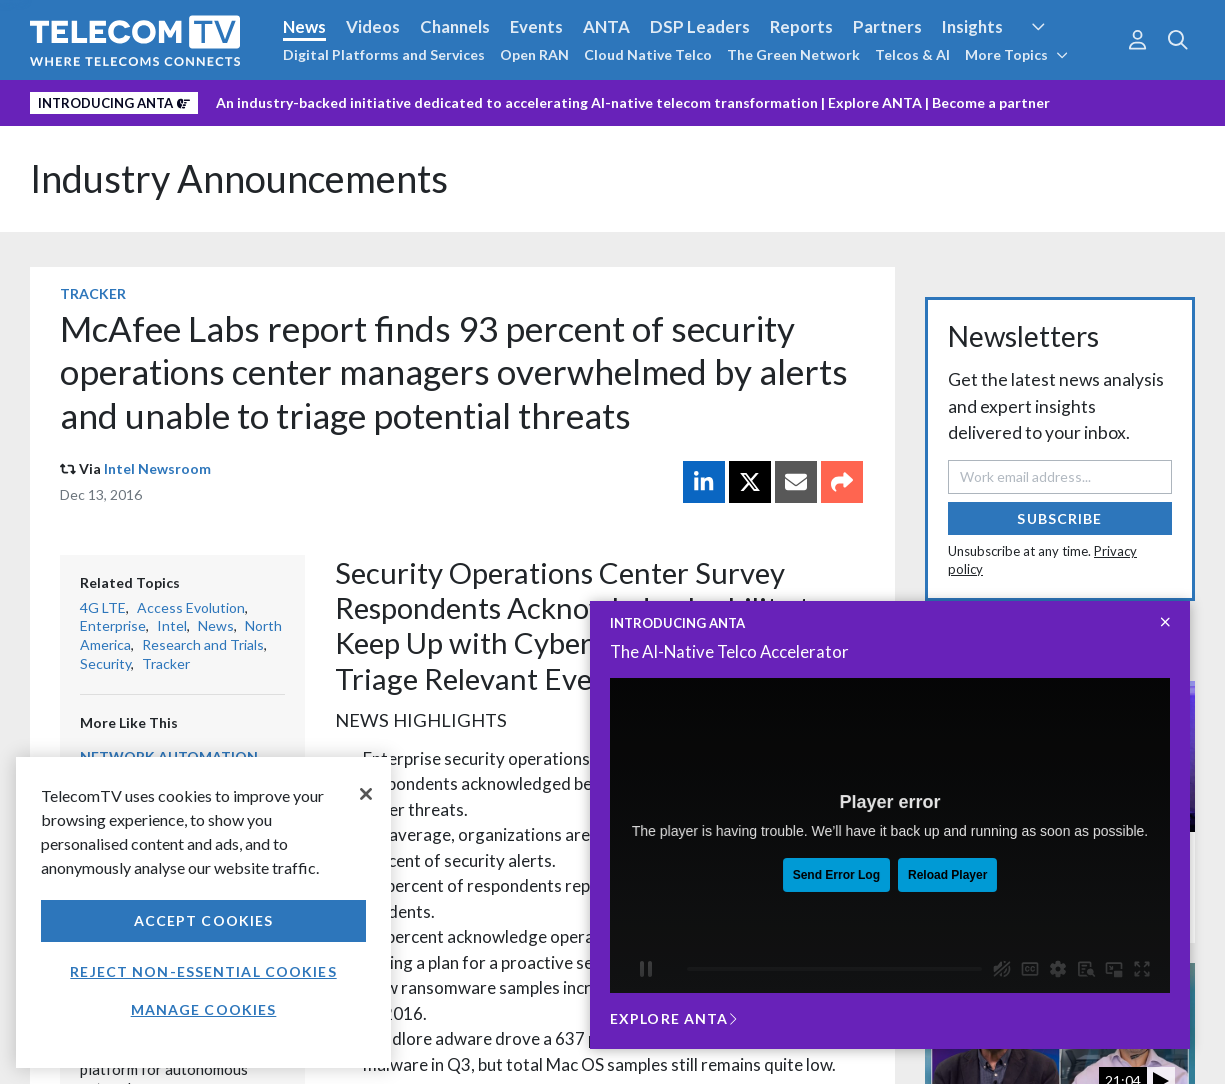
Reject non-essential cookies (203, 971)
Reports (801, 26)
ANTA (606, 26)
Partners (887, 26)
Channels (455, 26)
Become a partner (991, 102)
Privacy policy (123, 1075)
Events (536, 26)
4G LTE (103, 607)
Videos (373, 26)
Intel (172, 625)
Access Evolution (191, 607)
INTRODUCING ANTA (677, 623)
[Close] (366, 794)
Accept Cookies (204, 920)
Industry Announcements (239, 178)
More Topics (1016, 54)
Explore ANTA (875, 102)
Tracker (93, 293)
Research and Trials (203, 644)
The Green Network (793, 54)
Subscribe (1059, 518)
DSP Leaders (700, 26)
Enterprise (113, 625)
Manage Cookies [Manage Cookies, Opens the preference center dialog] (204, 1009)
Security (105, 663)
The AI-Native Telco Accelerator (729, 651)
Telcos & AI (912, 54)
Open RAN (534, 54)
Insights (972, 26)
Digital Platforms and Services (384, 54)
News (304, 26)
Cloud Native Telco (648, 54)
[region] (203, 912)
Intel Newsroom (157, 468)
